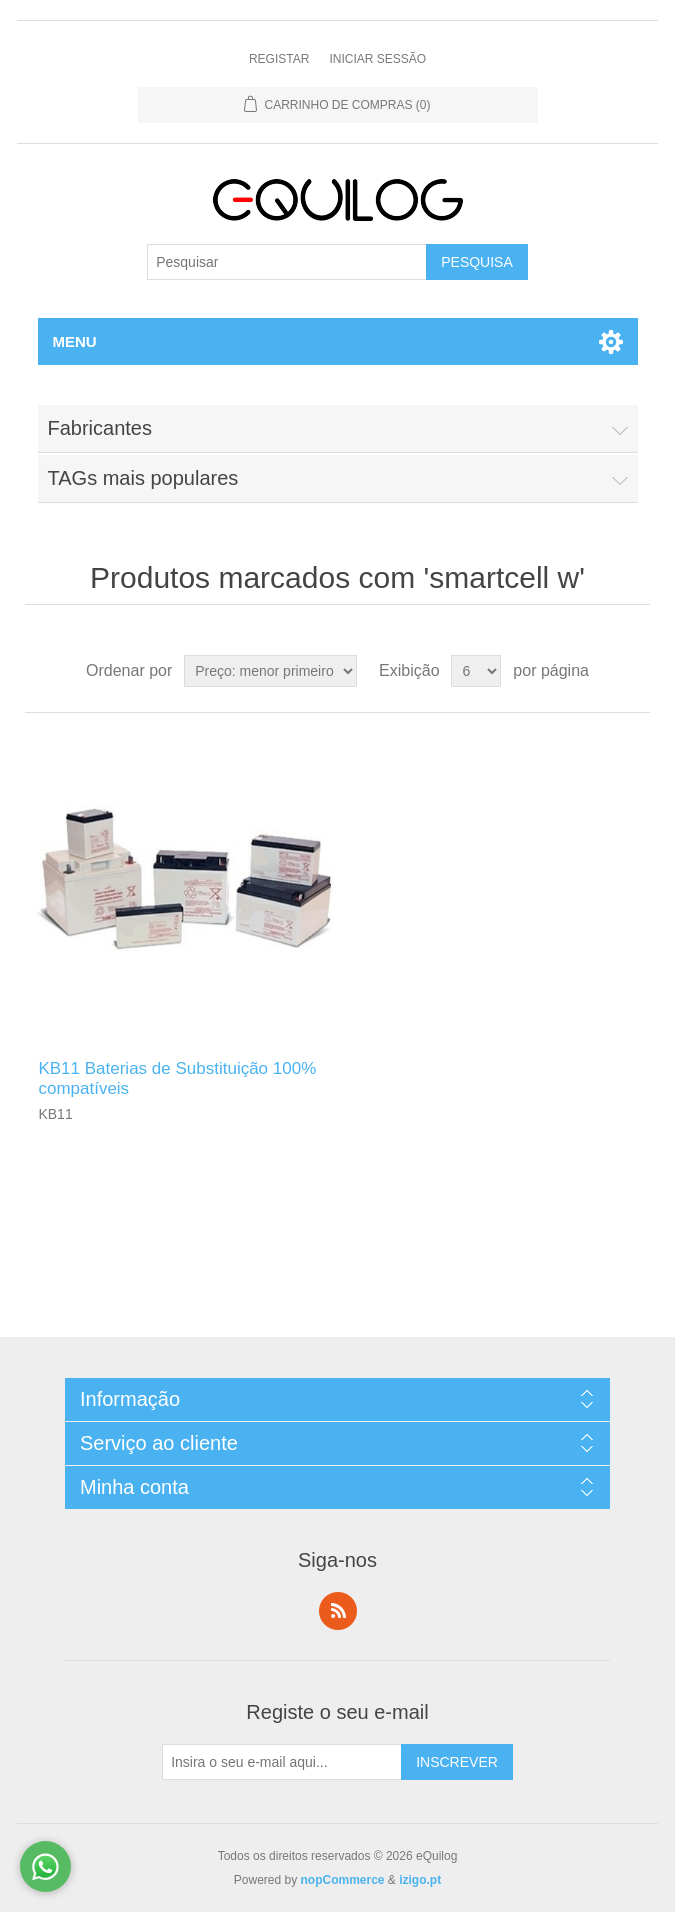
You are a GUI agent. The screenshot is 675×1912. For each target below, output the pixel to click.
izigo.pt (420, 1880)
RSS (338, 1611)
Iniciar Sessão (377, 59)
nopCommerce (343, 1880)
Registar (279, 59)
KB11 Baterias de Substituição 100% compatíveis (177, 1078)
